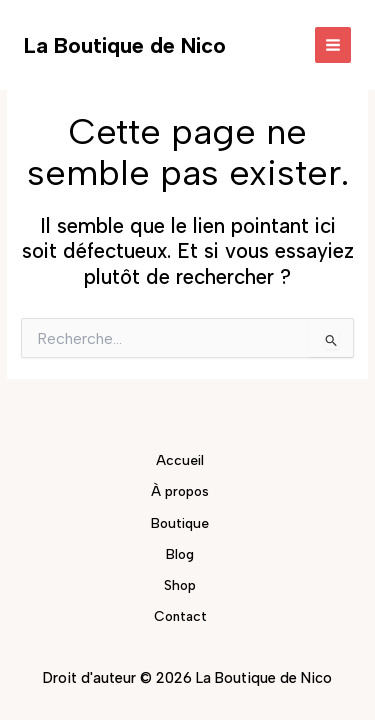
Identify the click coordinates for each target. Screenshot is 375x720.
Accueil (180, 460)
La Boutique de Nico (125, 45)
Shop (180, 585)
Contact (180, 616)
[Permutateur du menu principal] (333, 45)
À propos (180, 491)
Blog (180, 554)
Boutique (180, 523)
